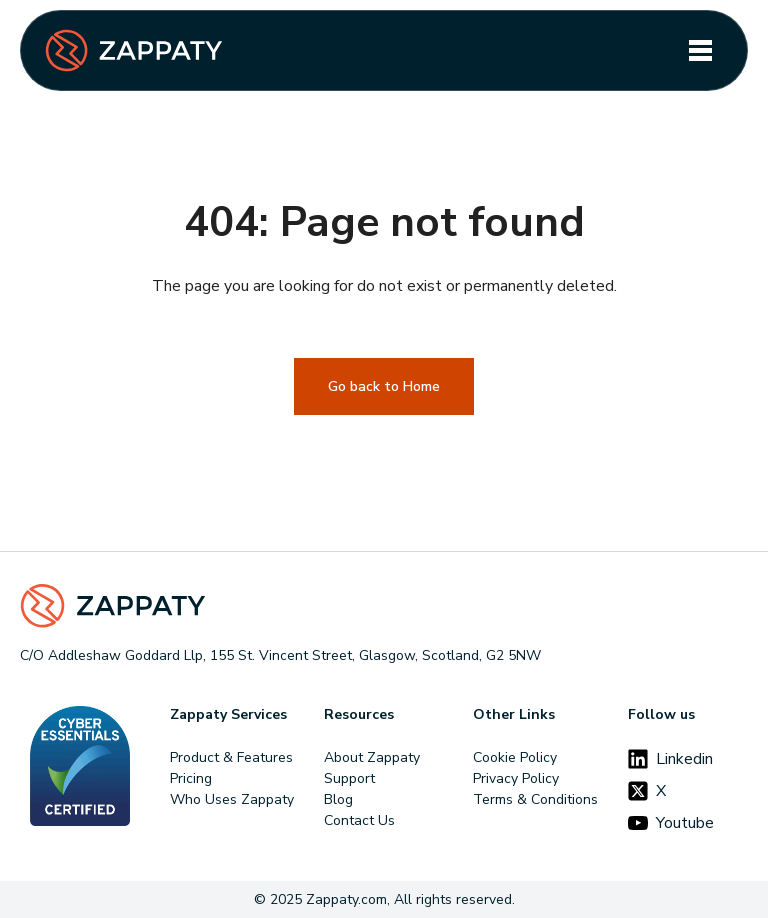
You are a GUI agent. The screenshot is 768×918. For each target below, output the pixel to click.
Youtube (671, 823)
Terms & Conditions (535, 799)
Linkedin (670, 759)
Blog (338, 799)
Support (349, 778)
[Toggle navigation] (700, 50)
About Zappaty (372, 757)
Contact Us (359, 820)
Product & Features (231, 757)
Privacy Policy (516, 778)
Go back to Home (384, 386)
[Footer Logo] (384, 606)
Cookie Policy (515, 757)
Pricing (191, 778)
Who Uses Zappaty (232, 799)
